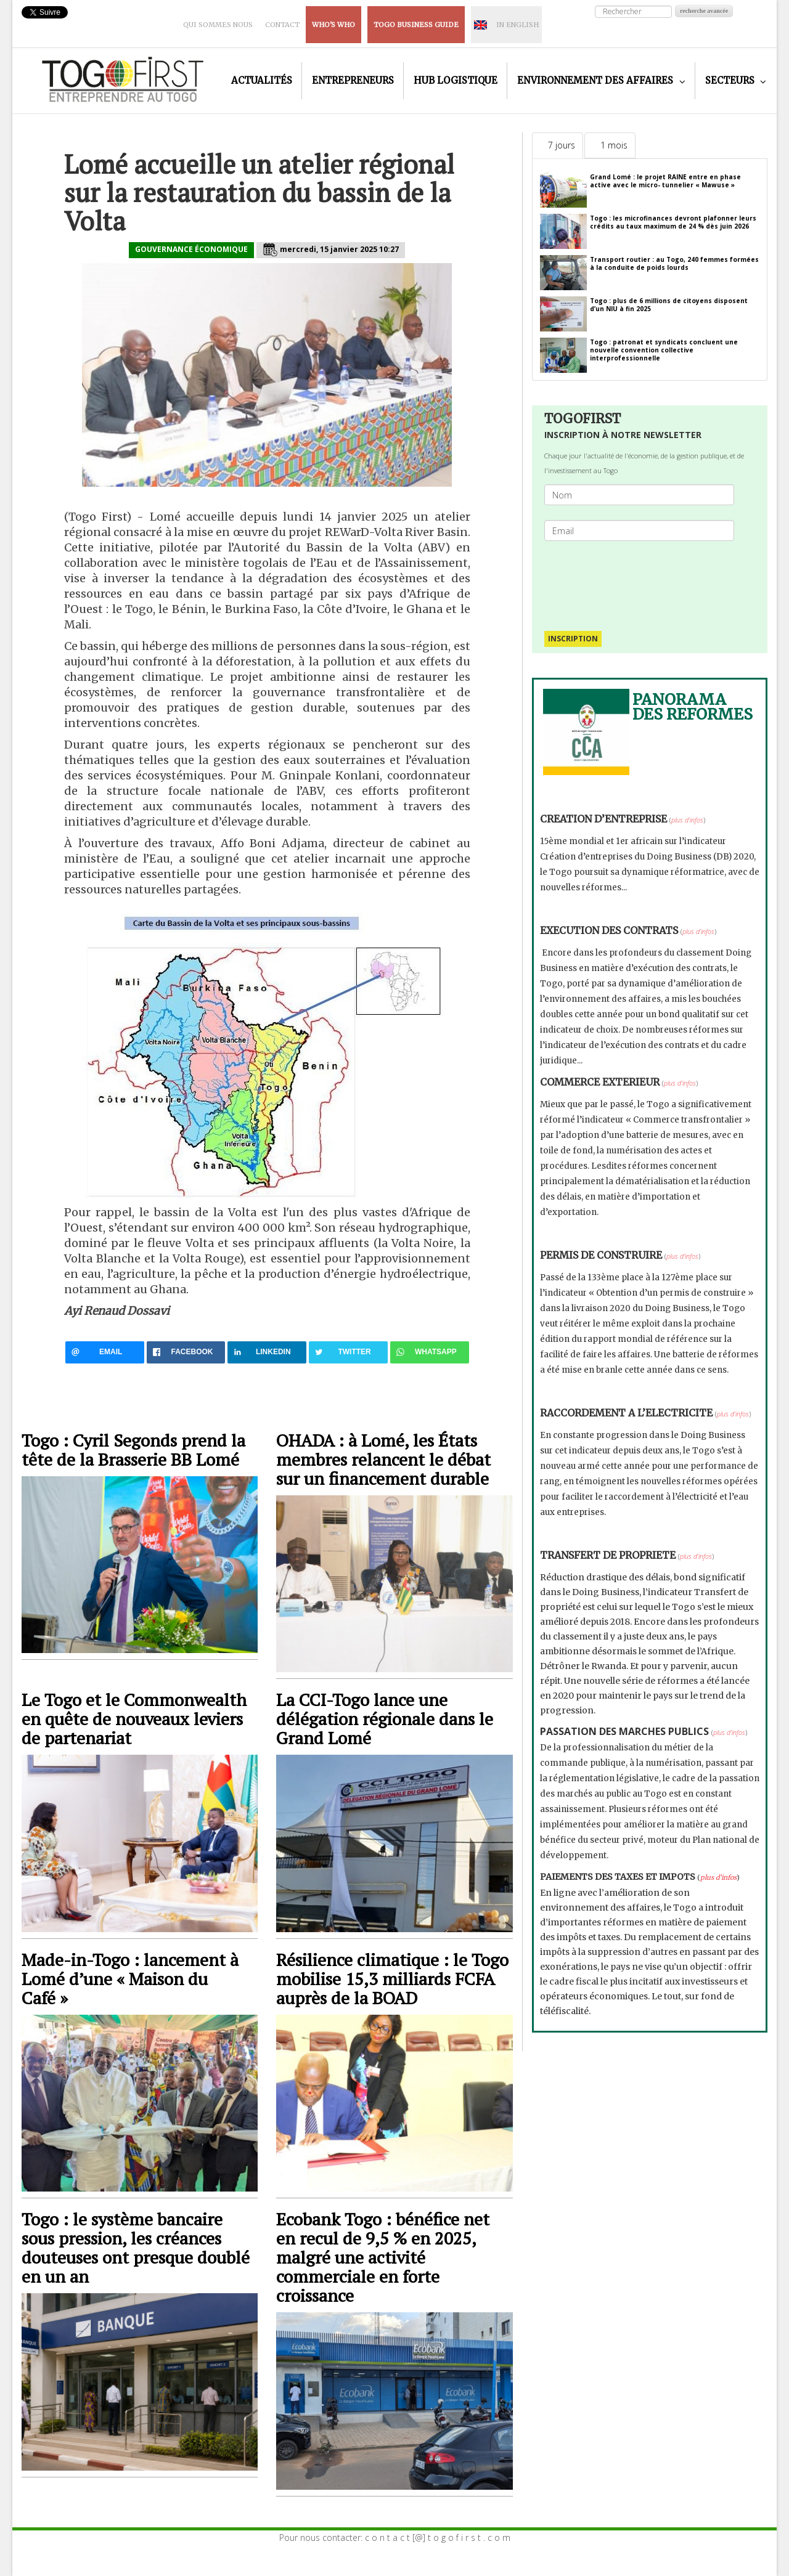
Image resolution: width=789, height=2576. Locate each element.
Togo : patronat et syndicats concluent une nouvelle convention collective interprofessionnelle (664, 350)
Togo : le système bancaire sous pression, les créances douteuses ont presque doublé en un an (136, 2248)
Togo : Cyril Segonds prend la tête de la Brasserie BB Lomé (133, 1450)
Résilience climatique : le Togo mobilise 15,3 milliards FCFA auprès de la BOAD (392, 1978)
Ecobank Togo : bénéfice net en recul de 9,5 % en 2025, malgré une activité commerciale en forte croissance (382, 2257)
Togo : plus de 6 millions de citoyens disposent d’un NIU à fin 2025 (669, 304)
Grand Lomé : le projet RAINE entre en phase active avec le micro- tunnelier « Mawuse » (665, 181)
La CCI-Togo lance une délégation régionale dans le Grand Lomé (384, 1718)
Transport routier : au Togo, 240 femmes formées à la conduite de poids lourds (674, 263)
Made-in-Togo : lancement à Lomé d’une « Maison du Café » (130, 1978)
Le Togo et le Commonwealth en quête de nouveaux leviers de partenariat (134, 1718)
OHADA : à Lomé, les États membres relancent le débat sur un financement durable (383, 1459)
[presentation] (644, 580)
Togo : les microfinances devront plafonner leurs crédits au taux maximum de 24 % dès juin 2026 (673, 222)
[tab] (557, 145)
